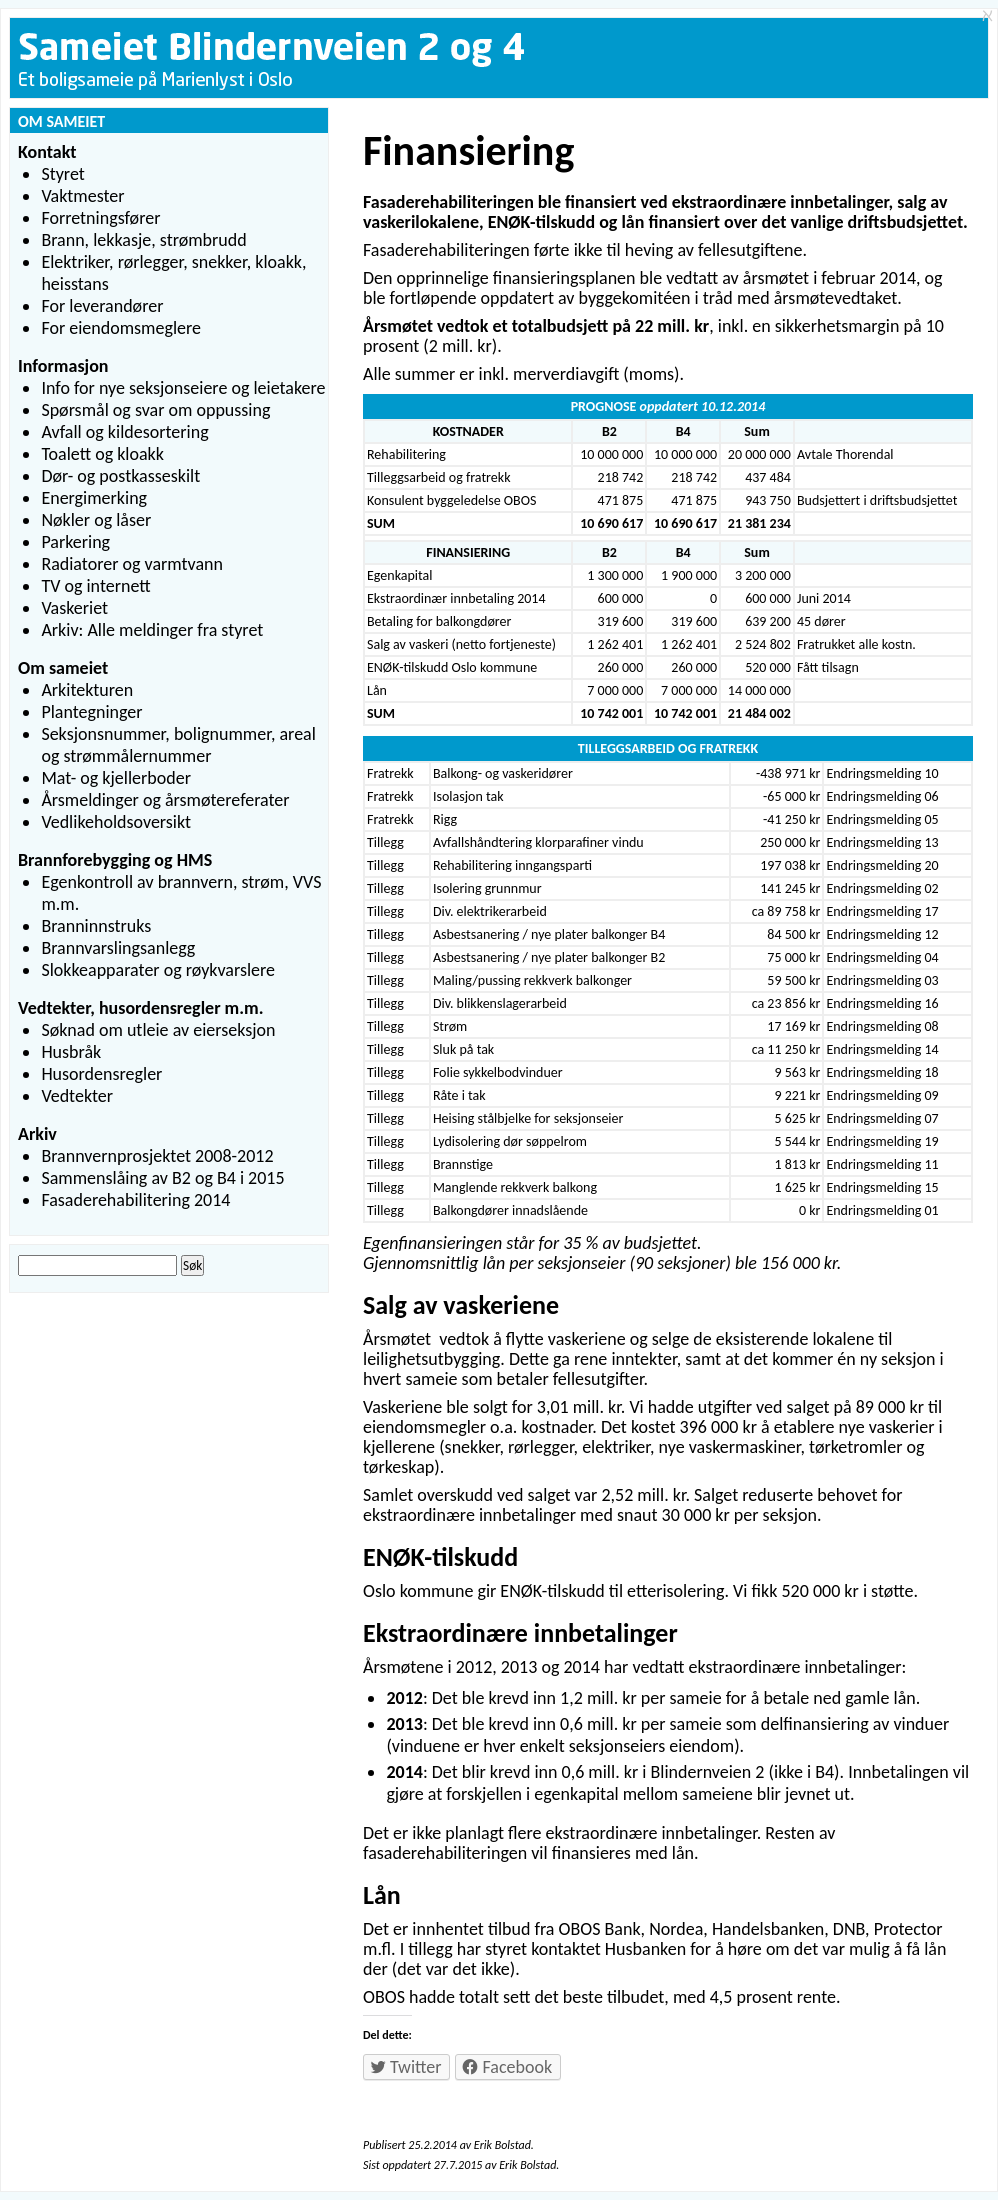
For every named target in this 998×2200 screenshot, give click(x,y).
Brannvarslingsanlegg (118, 948)
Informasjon (63, 366)
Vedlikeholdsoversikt (116, 822)
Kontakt (47, 152)
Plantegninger (91, 712)
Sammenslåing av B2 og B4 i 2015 (162, 1178)
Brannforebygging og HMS (115, 860)
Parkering (75, 542)
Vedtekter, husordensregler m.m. (141, 1008)
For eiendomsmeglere (121, 328)
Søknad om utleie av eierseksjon (158, 1030)
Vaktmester (82, 196)
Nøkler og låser (96, 520)
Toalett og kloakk (102, 454)
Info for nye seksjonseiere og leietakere (183, 388)
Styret (62, 174)
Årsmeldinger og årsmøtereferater (165, 800)
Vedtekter (77, 1096)
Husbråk (71, 1052)
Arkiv (37, 1134)
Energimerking (94, 498)
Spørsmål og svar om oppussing (155, 410)
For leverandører (102, 306)
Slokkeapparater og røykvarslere (158, 970)
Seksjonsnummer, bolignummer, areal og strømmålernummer (178, 745)
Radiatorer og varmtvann (132, 564)
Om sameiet (63, 668)
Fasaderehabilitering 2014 (135, 1200)
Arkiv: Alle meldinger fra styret (152, 630)
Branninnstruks (96, 926)
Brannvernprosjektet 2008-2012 (157, 1156)
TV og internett (95, 586)
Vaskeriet (74, 608)
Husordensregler (101, 1074)
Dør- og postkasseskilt (120, 476)
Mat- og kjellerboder (116, 778)
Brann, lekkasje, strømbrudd (143, 240)
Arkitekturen (87, 690)
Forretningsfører (100, 218)
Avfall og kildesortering (124, 432)
